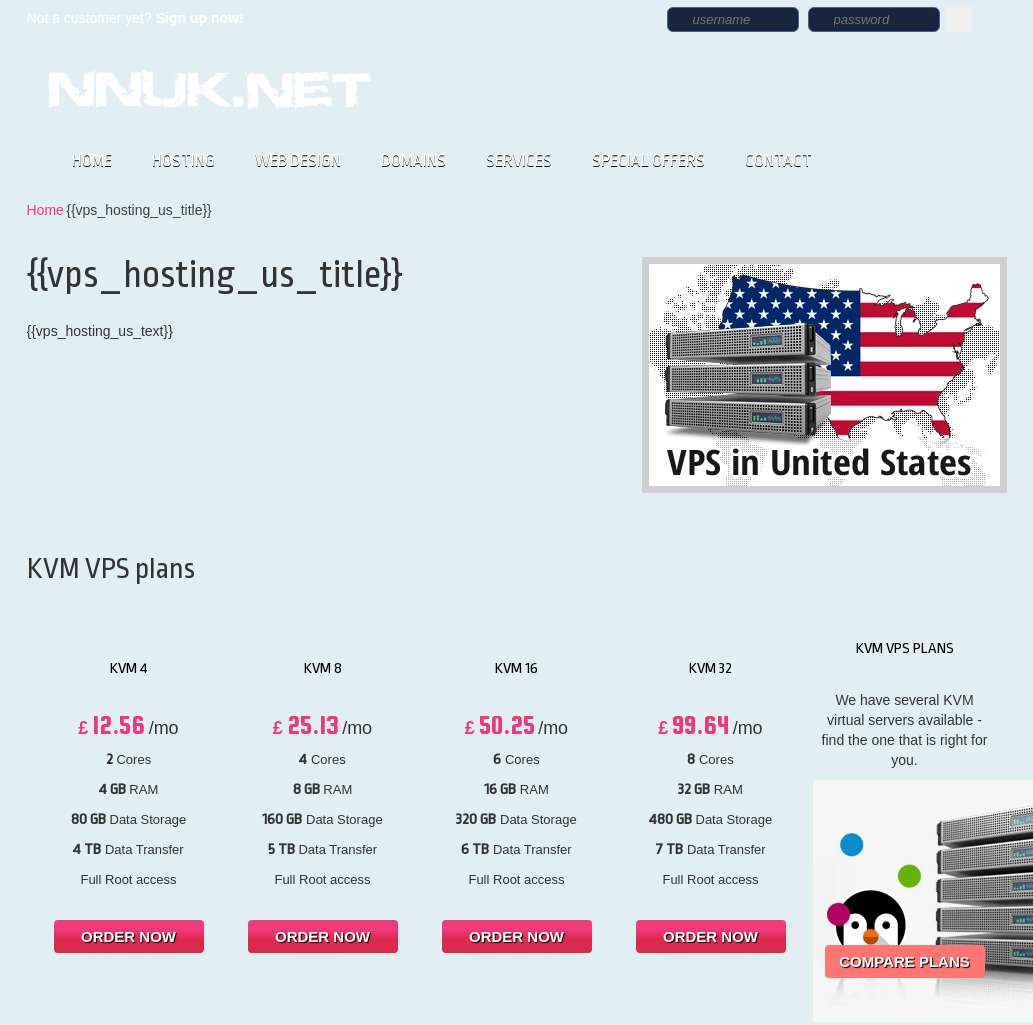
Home (45, 210)
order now (128, 936)
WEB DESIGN (298, 160)
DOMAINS (413, 160)
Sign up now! (200, 18)
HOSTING (183, 160)
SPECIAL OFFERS (648, 160)
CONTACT (778, 160)
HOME (92, 160)
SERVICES (519, 160)
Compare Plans (904, 961)
